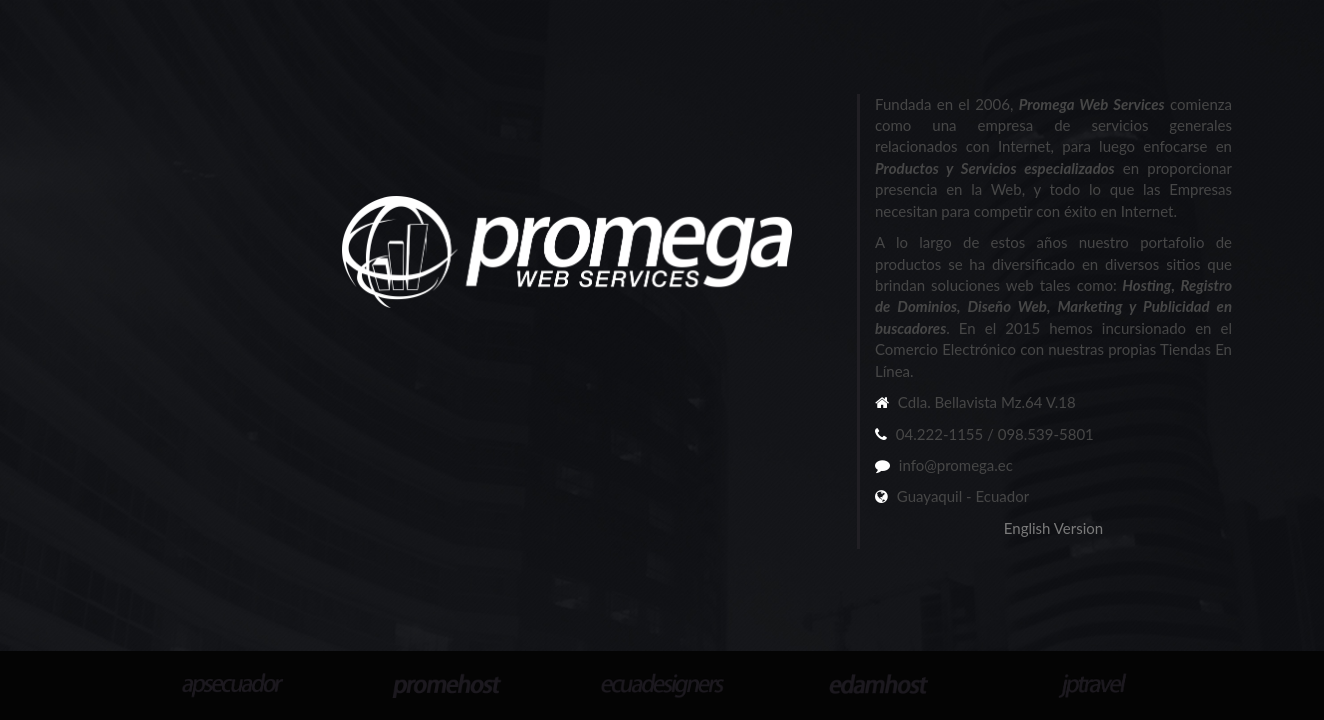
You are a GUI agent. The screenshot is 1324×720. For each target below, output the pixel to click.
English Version (1053, 528)
